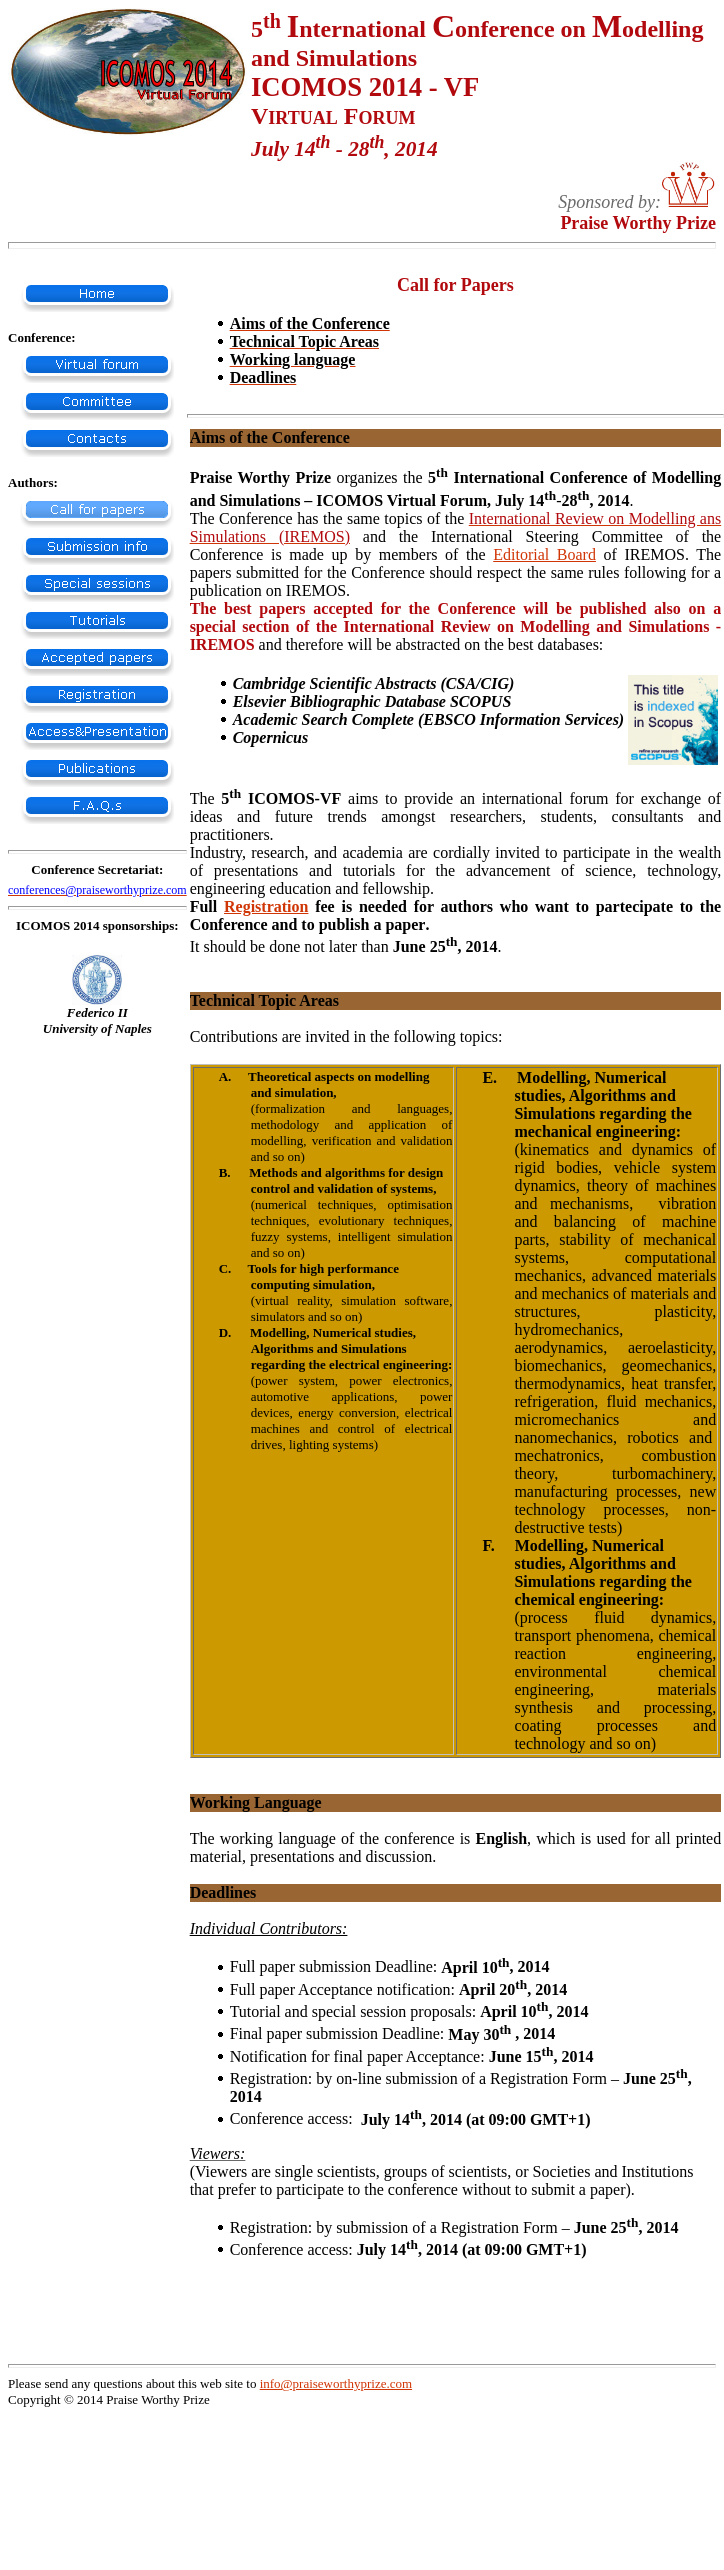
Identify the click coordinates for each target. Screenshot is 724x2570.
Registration (266, 906)
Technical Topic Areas (264, 1000)
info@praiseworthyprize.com (336, 2383)
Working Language (256, 1802)
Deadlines (223, 1892)
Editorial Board (544, 554)
